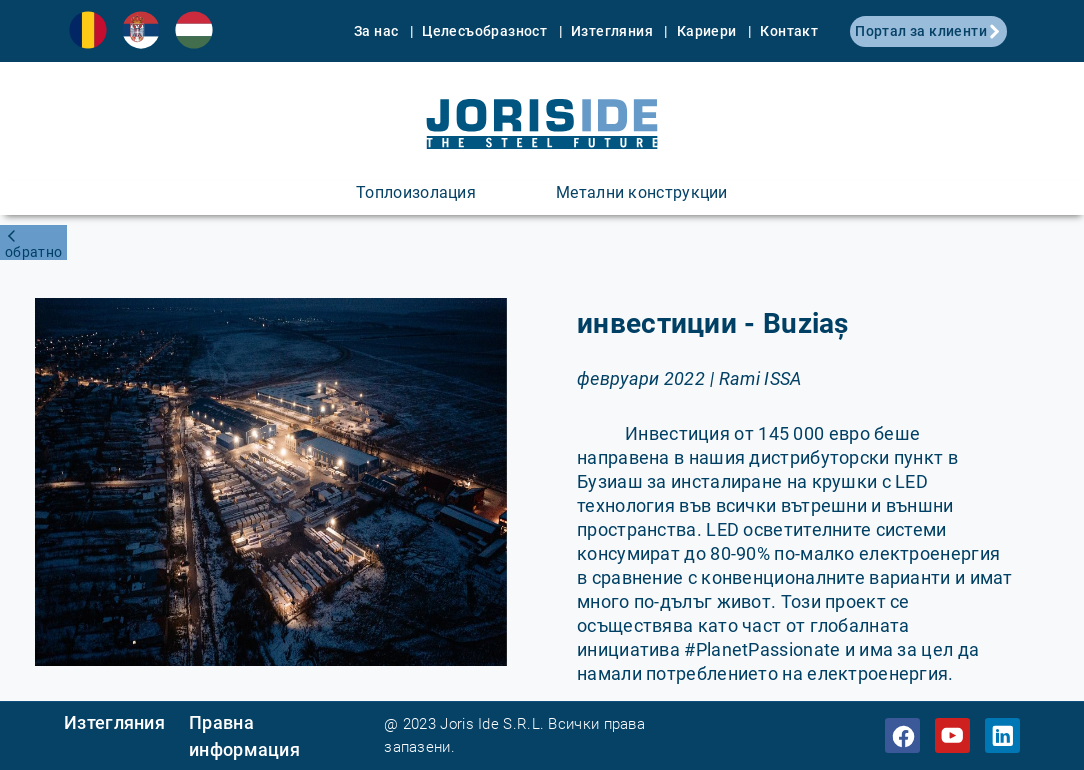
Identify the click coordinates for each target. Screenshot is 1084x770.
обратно (33, 252)
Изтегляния (613, 31)
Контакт (789, 31)
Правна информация (244, 736)
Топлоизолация (416, 192)
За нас (378, 31)
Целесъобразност (486, 31)
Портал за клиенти (928, 31)
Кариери (708, 31)
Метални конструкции (642, 192)
